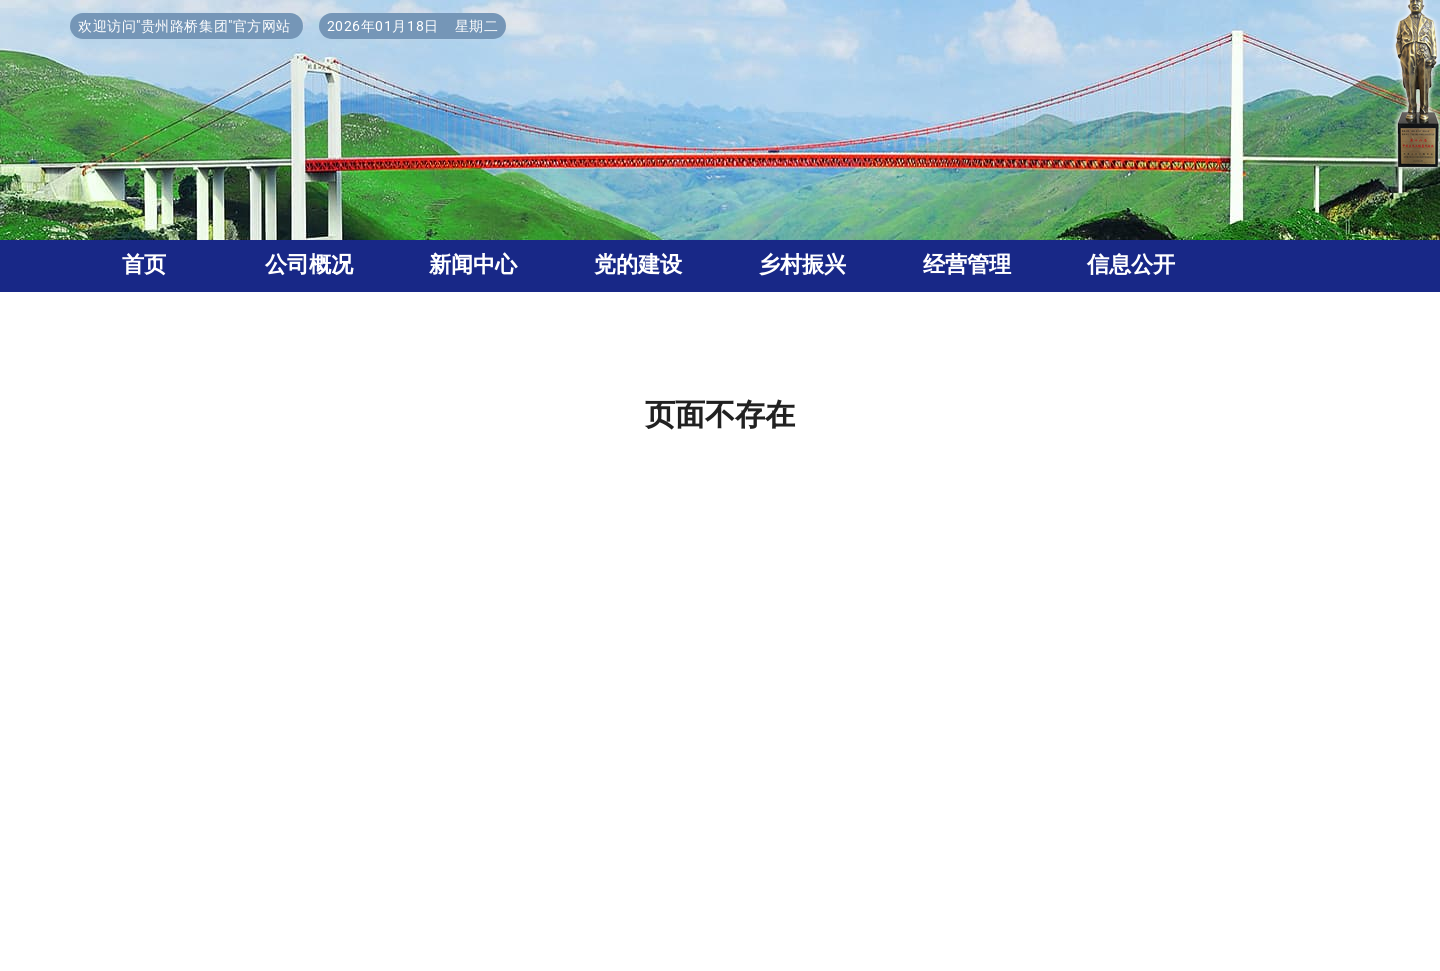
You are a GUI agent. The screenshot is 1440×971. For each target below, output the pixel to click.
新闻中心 (473, 264)
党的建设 (638, 264)
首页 (144, 264)
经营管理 (967, 264)
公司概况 (309, 264)
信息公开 (1131, 264)
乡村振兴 (802, 264)
